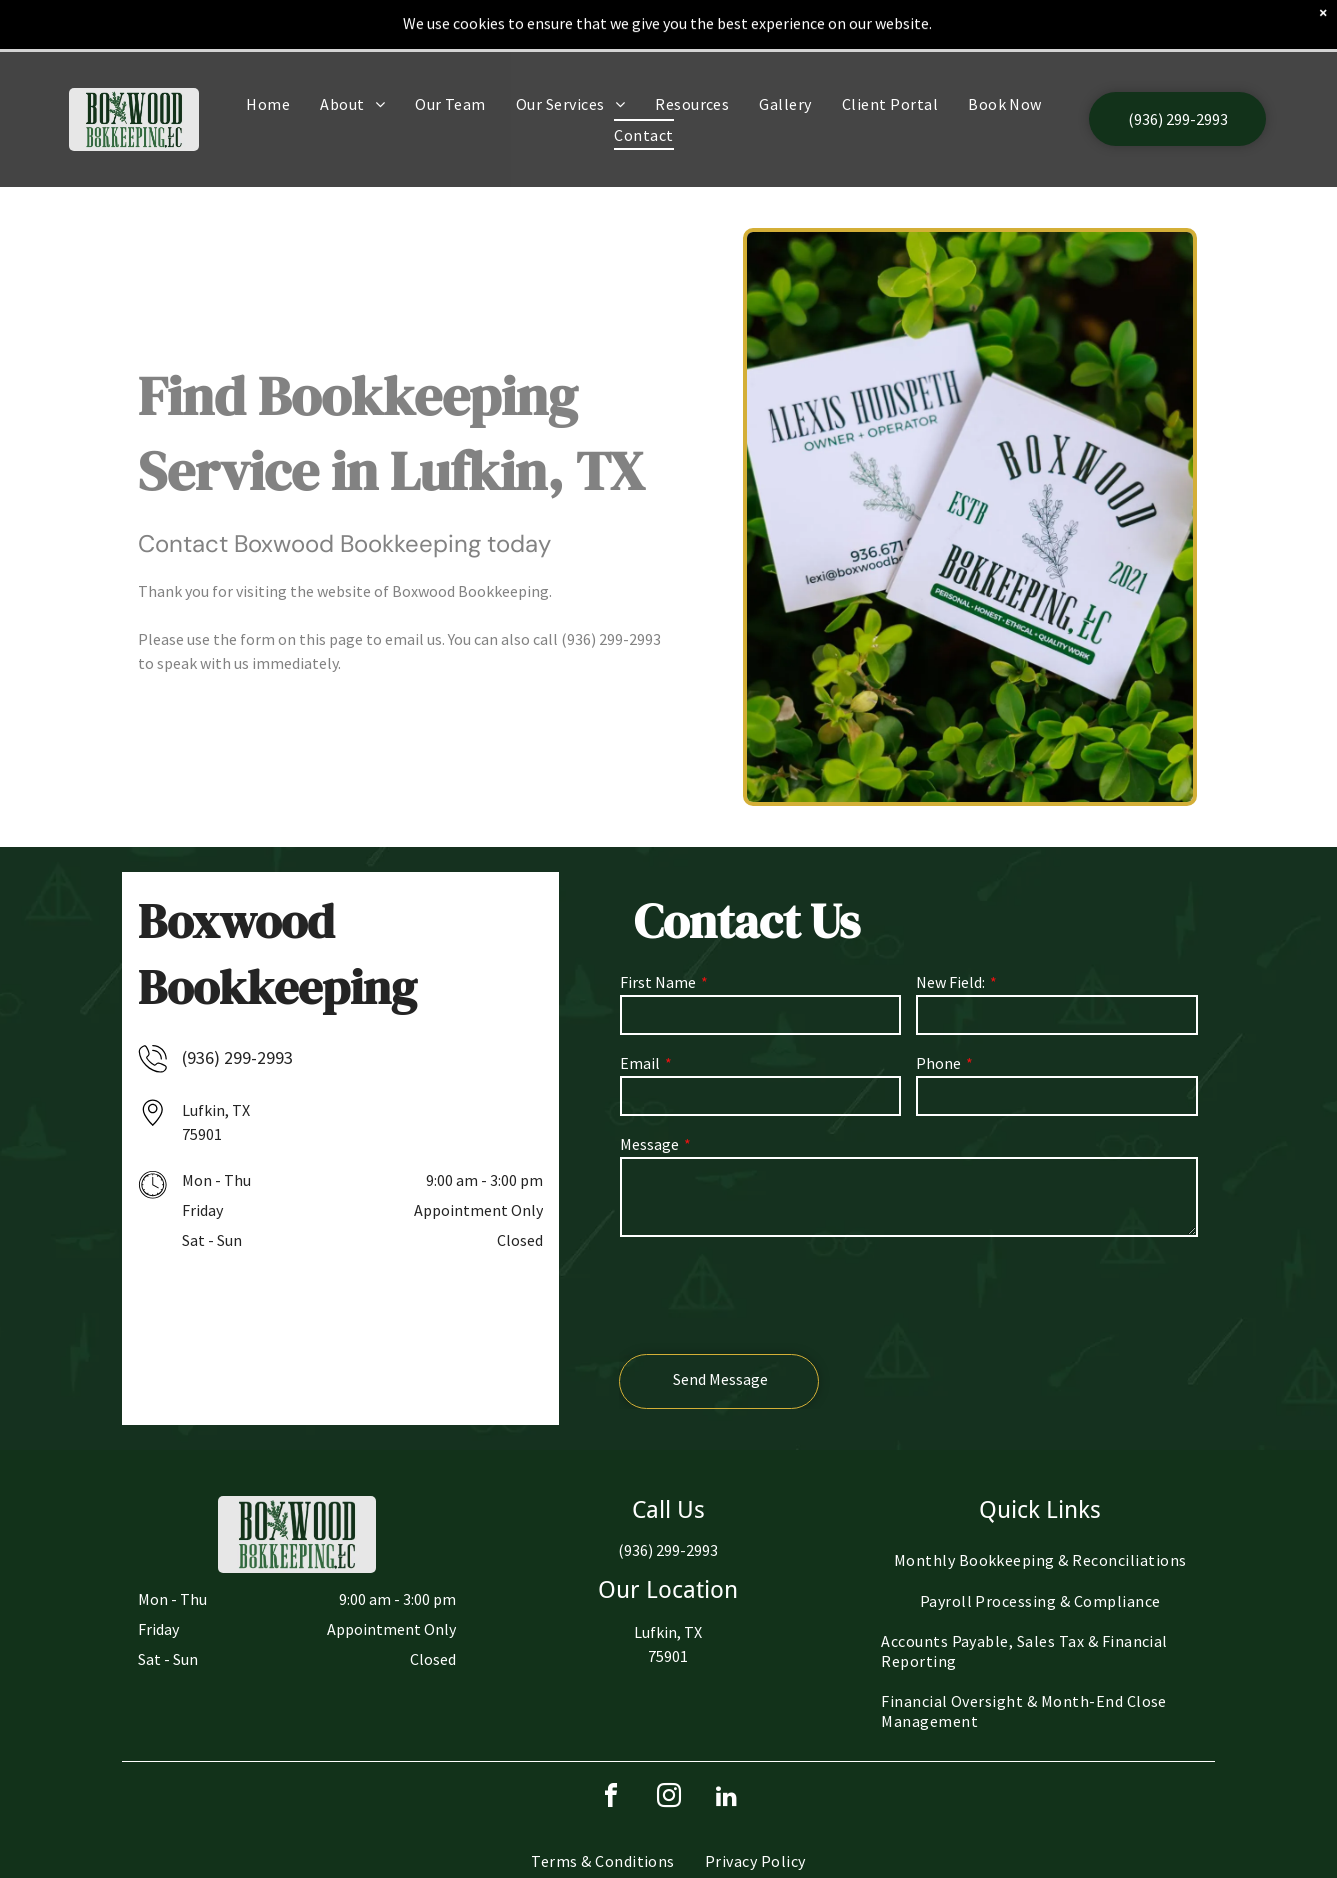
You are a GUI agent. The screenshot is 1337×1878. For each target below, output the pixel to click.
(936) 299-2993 (611, 639)
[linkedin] (727, 1798)
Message (649, 1144)
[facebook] (611, 1798)
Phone (938, 1063)
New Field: (950, 982)
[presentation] (772, 1294)
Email (640, 1063)
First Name (658, 982)
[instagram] (669, 1798)
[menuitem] (268, 52)
